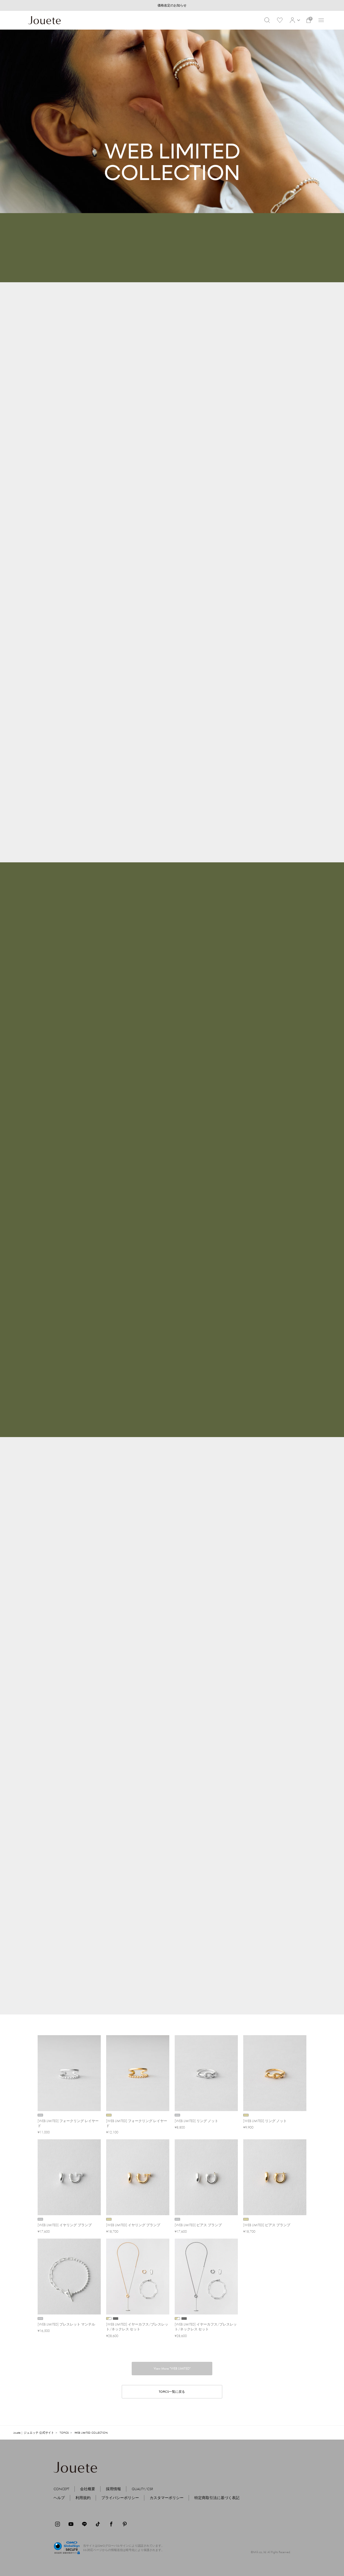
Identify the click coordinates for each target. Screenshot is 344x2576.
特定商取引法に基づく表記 (216, 2497)
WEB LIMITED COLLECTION (91, 2432)
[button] (294, 20)
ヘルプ (59, 2497)
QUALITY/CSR (142, 2488)
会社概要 (87, 2488)
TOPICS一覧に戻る (172, 2392)
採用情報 (113, 2488)
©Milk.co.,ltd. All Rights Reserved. (271, 2552)
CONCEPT (61, 2488)
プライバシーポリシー (120, 2497)
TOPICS (64, 2432)
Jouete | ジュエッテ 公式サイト (33, 2432)
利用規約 (83, 2497)
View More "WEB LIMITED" (172, 2368)
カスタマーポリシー (167, 2497)
